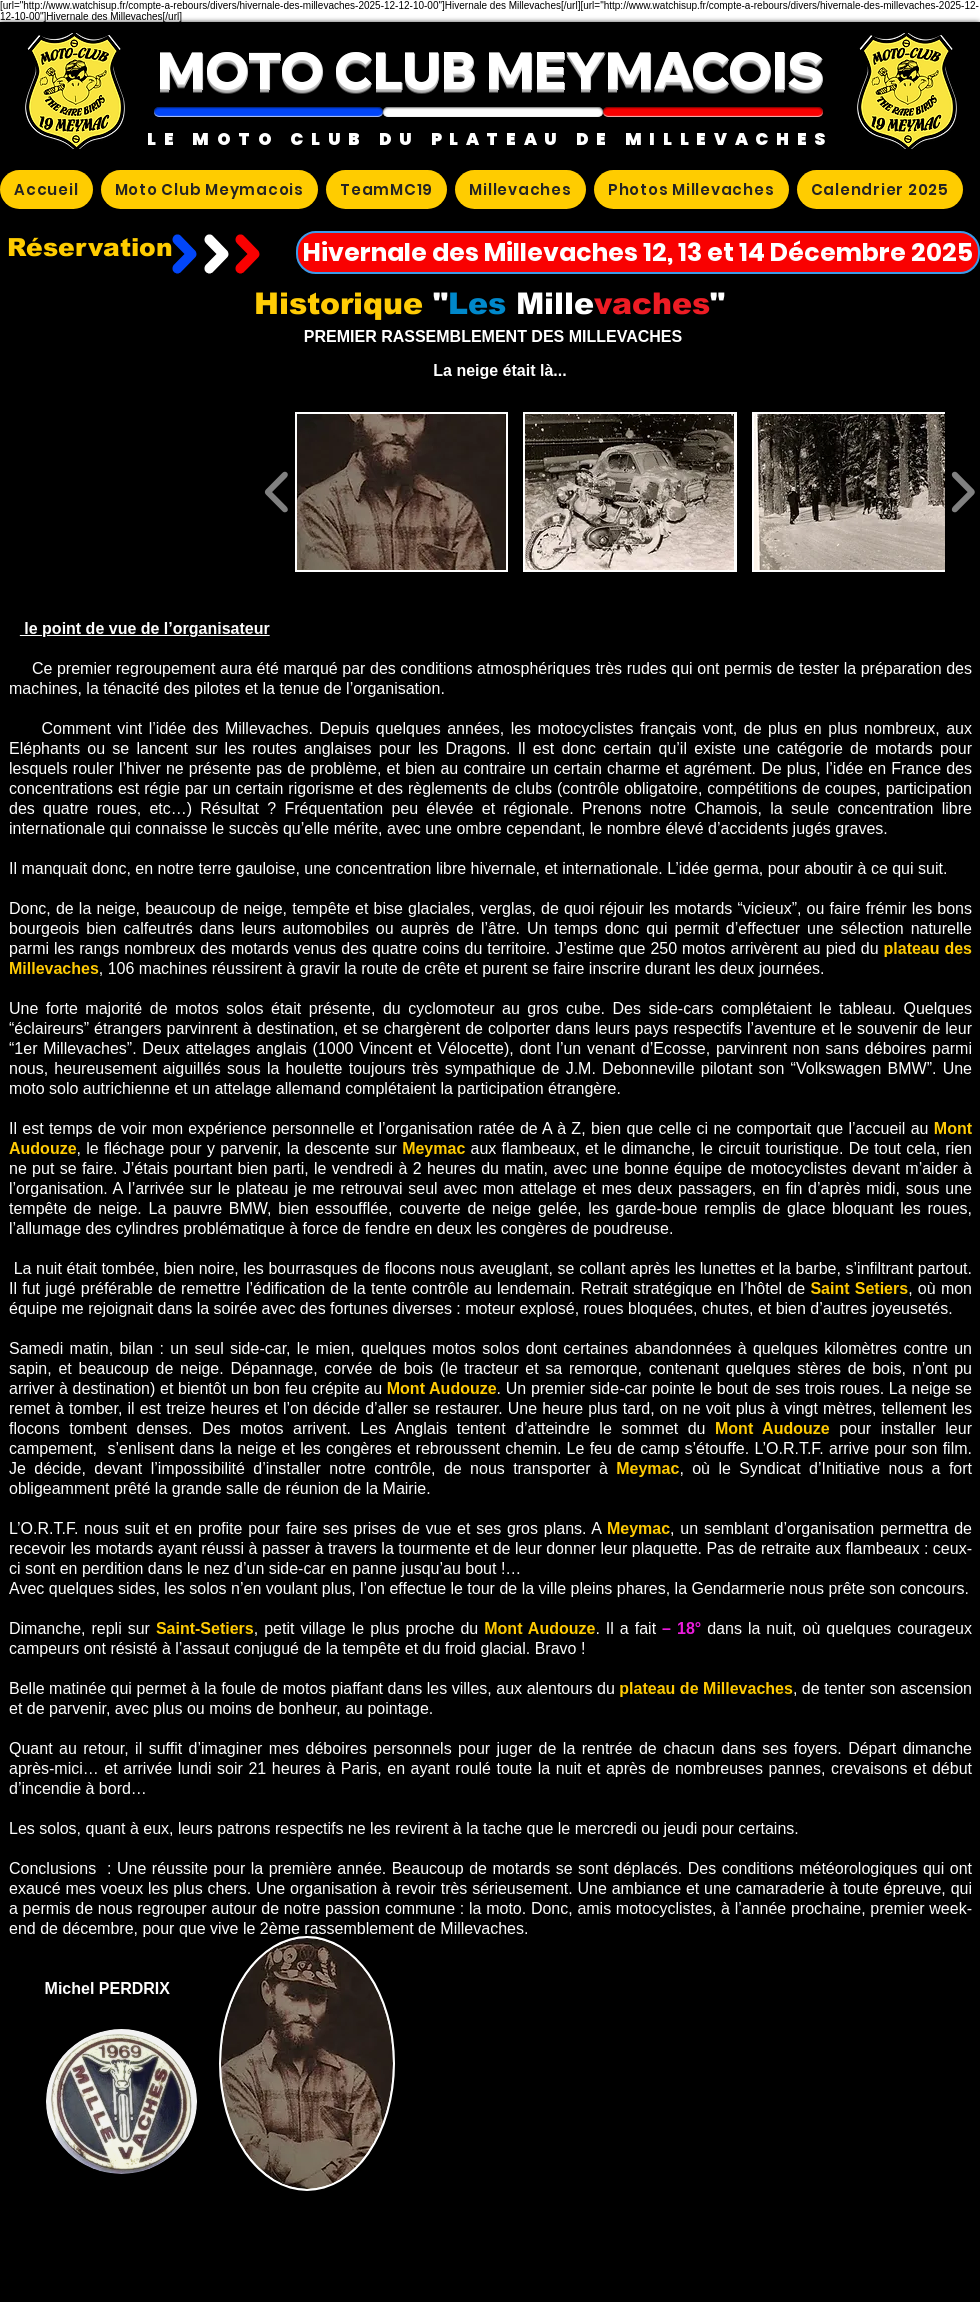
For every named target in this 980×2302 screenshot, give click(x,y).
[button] (268, 112)
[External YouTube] (134, 492)
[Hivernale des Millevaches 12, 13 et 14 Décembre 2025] (638, 252)
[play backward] (277, 492)
